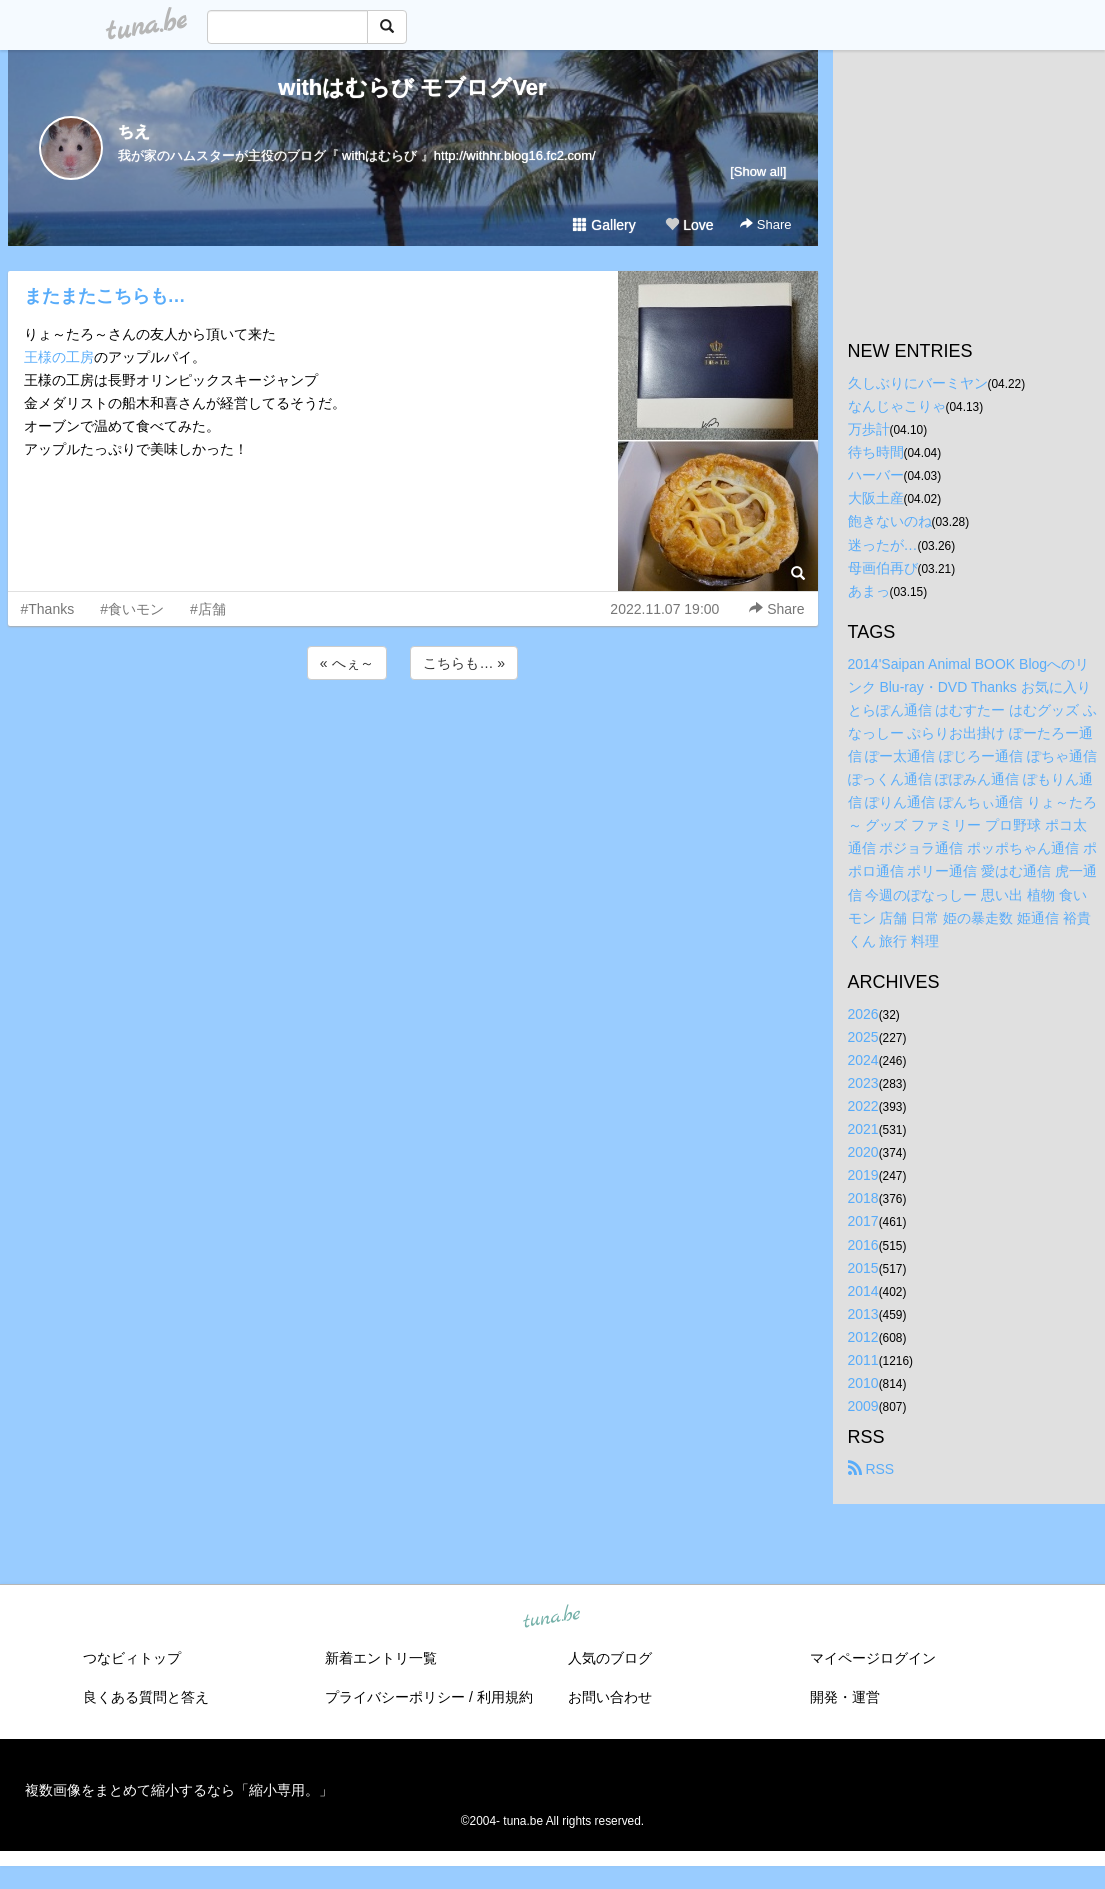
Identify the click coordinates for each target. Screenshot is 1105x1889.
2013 (863, 1314)
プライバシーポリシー (395, 1697)
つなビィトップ (132, 1658)
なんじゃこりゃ (897, 406)
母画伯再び (883, 568)
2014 (863, 1291)
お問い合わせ (610, 1697)
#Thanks (48, 609)
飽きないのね (890, 521)
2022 (863, 1106)
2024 (863, 1060)
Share (765, 224)
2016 (863, 1245)
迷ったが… (883, 545)
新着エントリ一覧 (381, 1658)
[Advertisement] (413, 738)
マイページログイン (873, 1658)
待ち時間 (876, 452)
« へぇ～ (347, 663)
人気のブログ (610, 1658)
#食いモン (132, 609)
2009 (863, 1406)
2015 (863, 1268)
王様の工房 (59, 357)
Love (689, 225)
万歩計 (869, 429)
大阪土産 (876, 498)
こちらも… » (464, 663)
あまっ (869, 591)
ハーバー (876, 475)
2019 (863, 1175)
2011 (863, 1360)
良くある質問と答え (146, 1697)
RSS (871, 1469)
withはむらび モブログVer (412, 87)
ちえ (134, 131)
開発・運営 (845, 1697)
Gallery (604, 225)
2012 (863, 1337)
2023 (863, 1083)
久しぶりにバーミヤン (918, 383)
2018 (863, 1198)
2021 (863, 1129)
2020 (863, 1152)
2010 (863, 1383)
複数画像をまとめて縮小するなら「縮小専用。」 (179, 1790)
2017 (863, 1221)
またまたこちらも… (105, 296)
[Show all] (758, 171)
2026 (863, 1014)
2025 (863, 1037)
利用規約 (505, 1697)
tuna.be (552, 1618)
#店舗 (208, 609)
